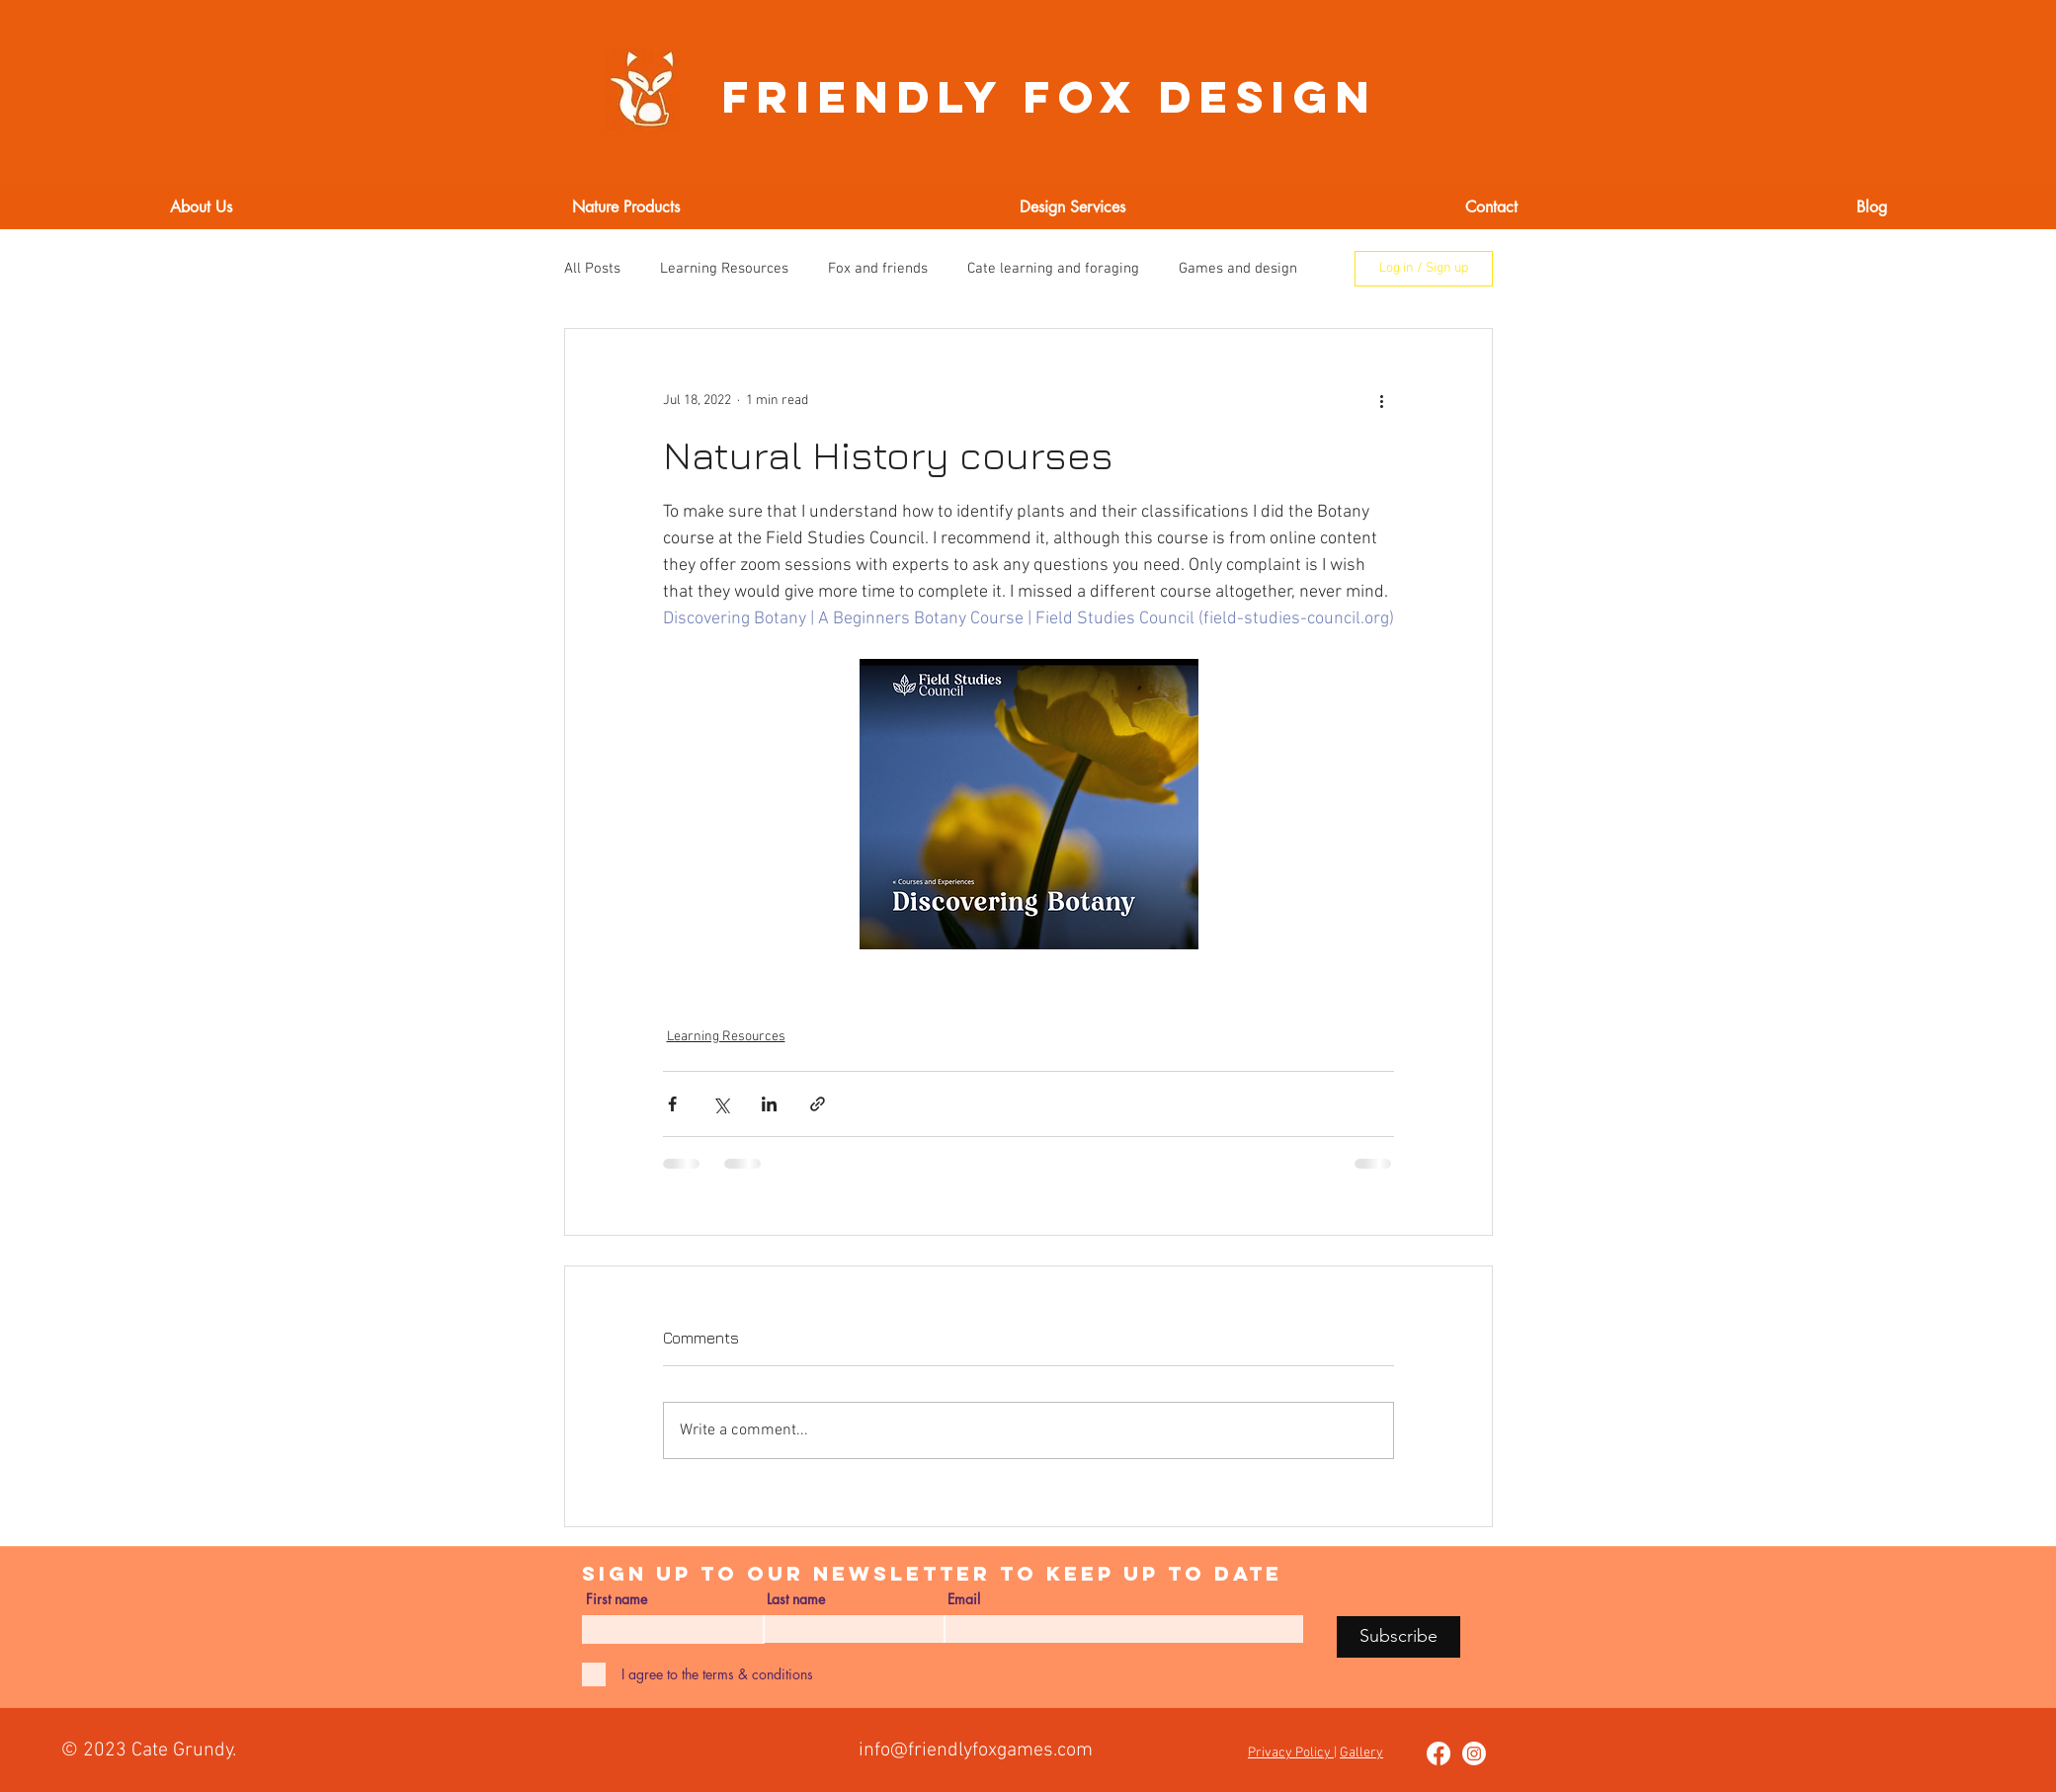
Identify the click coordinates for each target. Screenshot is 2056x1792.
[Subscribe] (1398, 1637)
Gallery (1361, 1753)
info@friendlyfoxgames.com (976, 1750)
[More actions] (1382, 400)
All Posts (592, 269)
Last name (796, 1599)
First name (616, 1599)
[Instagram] (1474, 1753)
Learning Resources (724, 269)
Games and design (1238, 269)
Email (963, 1599)
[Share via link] (817, 1104)
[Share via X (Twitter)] (720, 1104)
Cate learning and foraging (1053, 269)
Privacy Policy (1291, 1753)
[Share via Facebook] (672, 1104)
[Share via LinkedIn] (769, 1104)
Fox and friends (878, 269)
